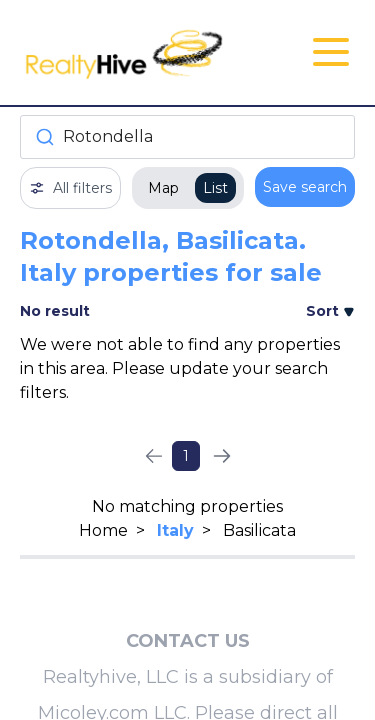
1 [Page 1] (186, 456)
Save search (305, 187)
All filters (70, 188)
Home (103, 530)
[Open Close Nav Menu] (331, 52)
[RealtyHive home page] (131, 52)
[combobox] (187, 137)
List (215, 188)
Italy (175, 530)
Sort (330, 311)
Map (163, 188)
